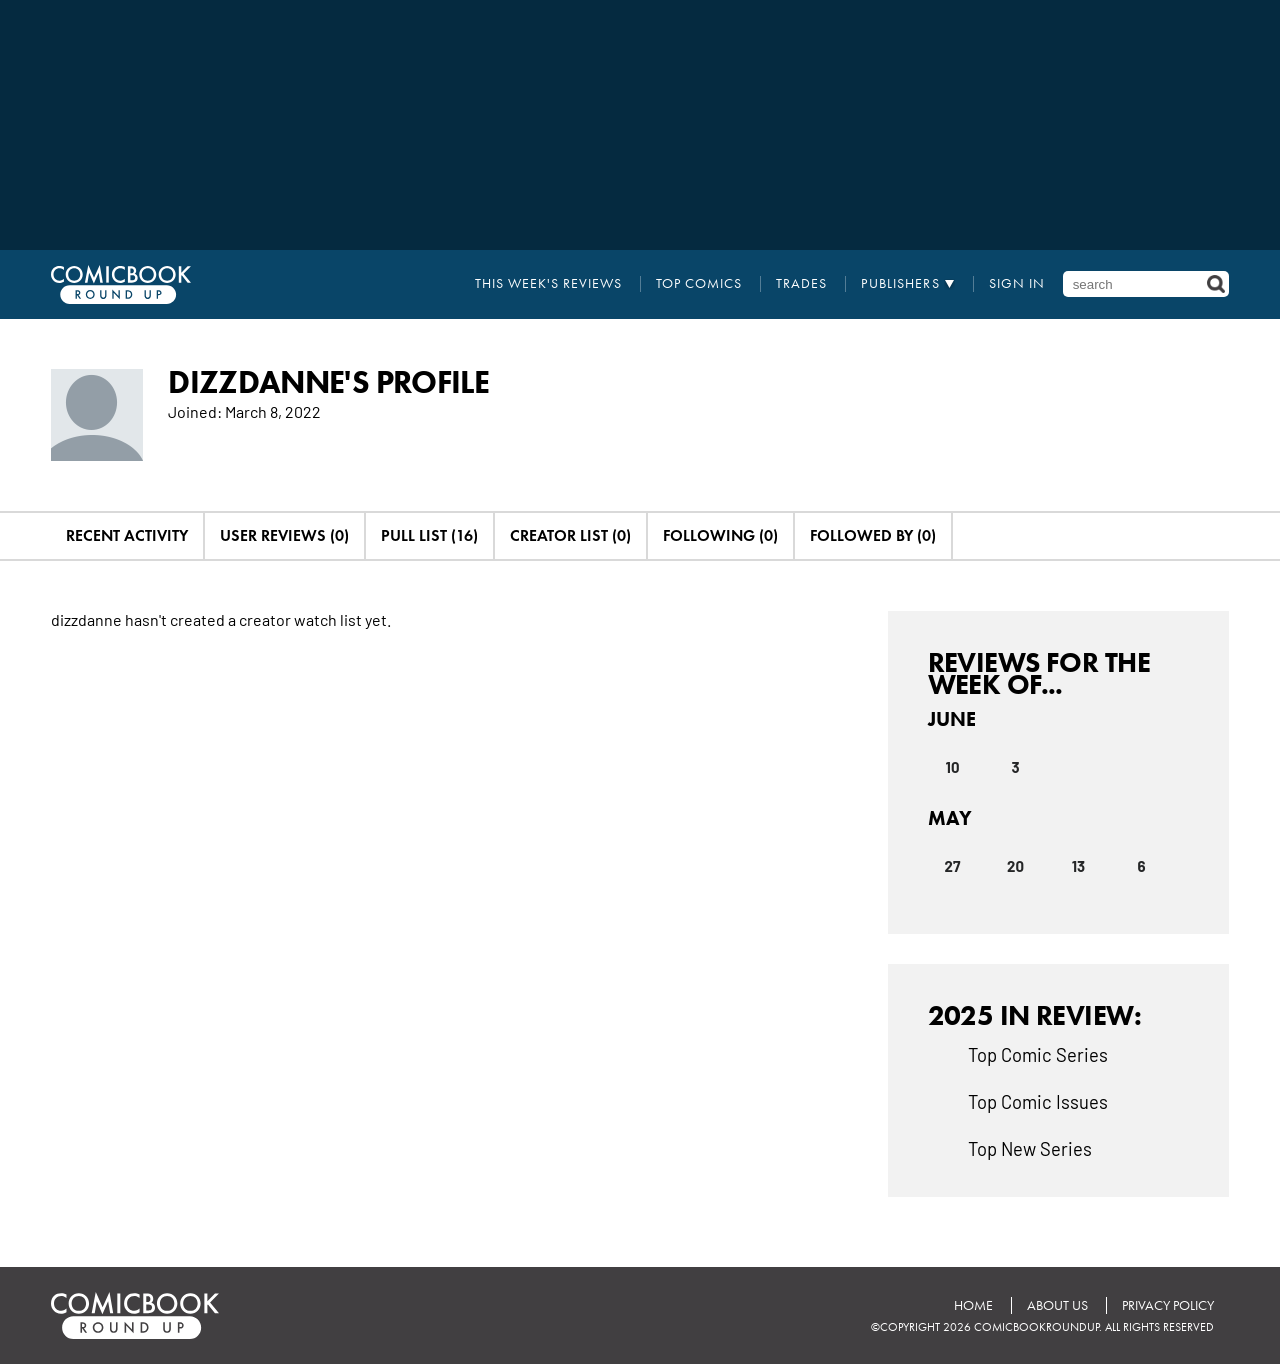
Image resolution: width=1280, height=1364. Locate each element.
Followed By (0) (873, 535)
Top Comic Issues (1038, 1101)
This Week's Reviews (548, 284)
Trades (801, 284)
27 (953, 866)
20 (1015, 866)
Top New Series (1030, 1148)
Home (973, 1305)
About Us (1057, 1305)
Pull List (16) (429, 535)
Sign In (1017, 284)
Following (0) (720, 535)
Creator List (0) (570, 535)
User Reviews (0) (284, 535)
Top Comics (699, 284)
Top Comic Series (1038, 1054)
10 (953, 767)
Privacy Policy (1168, 1305)
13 (1078, 866)
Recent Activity (127, 535)
